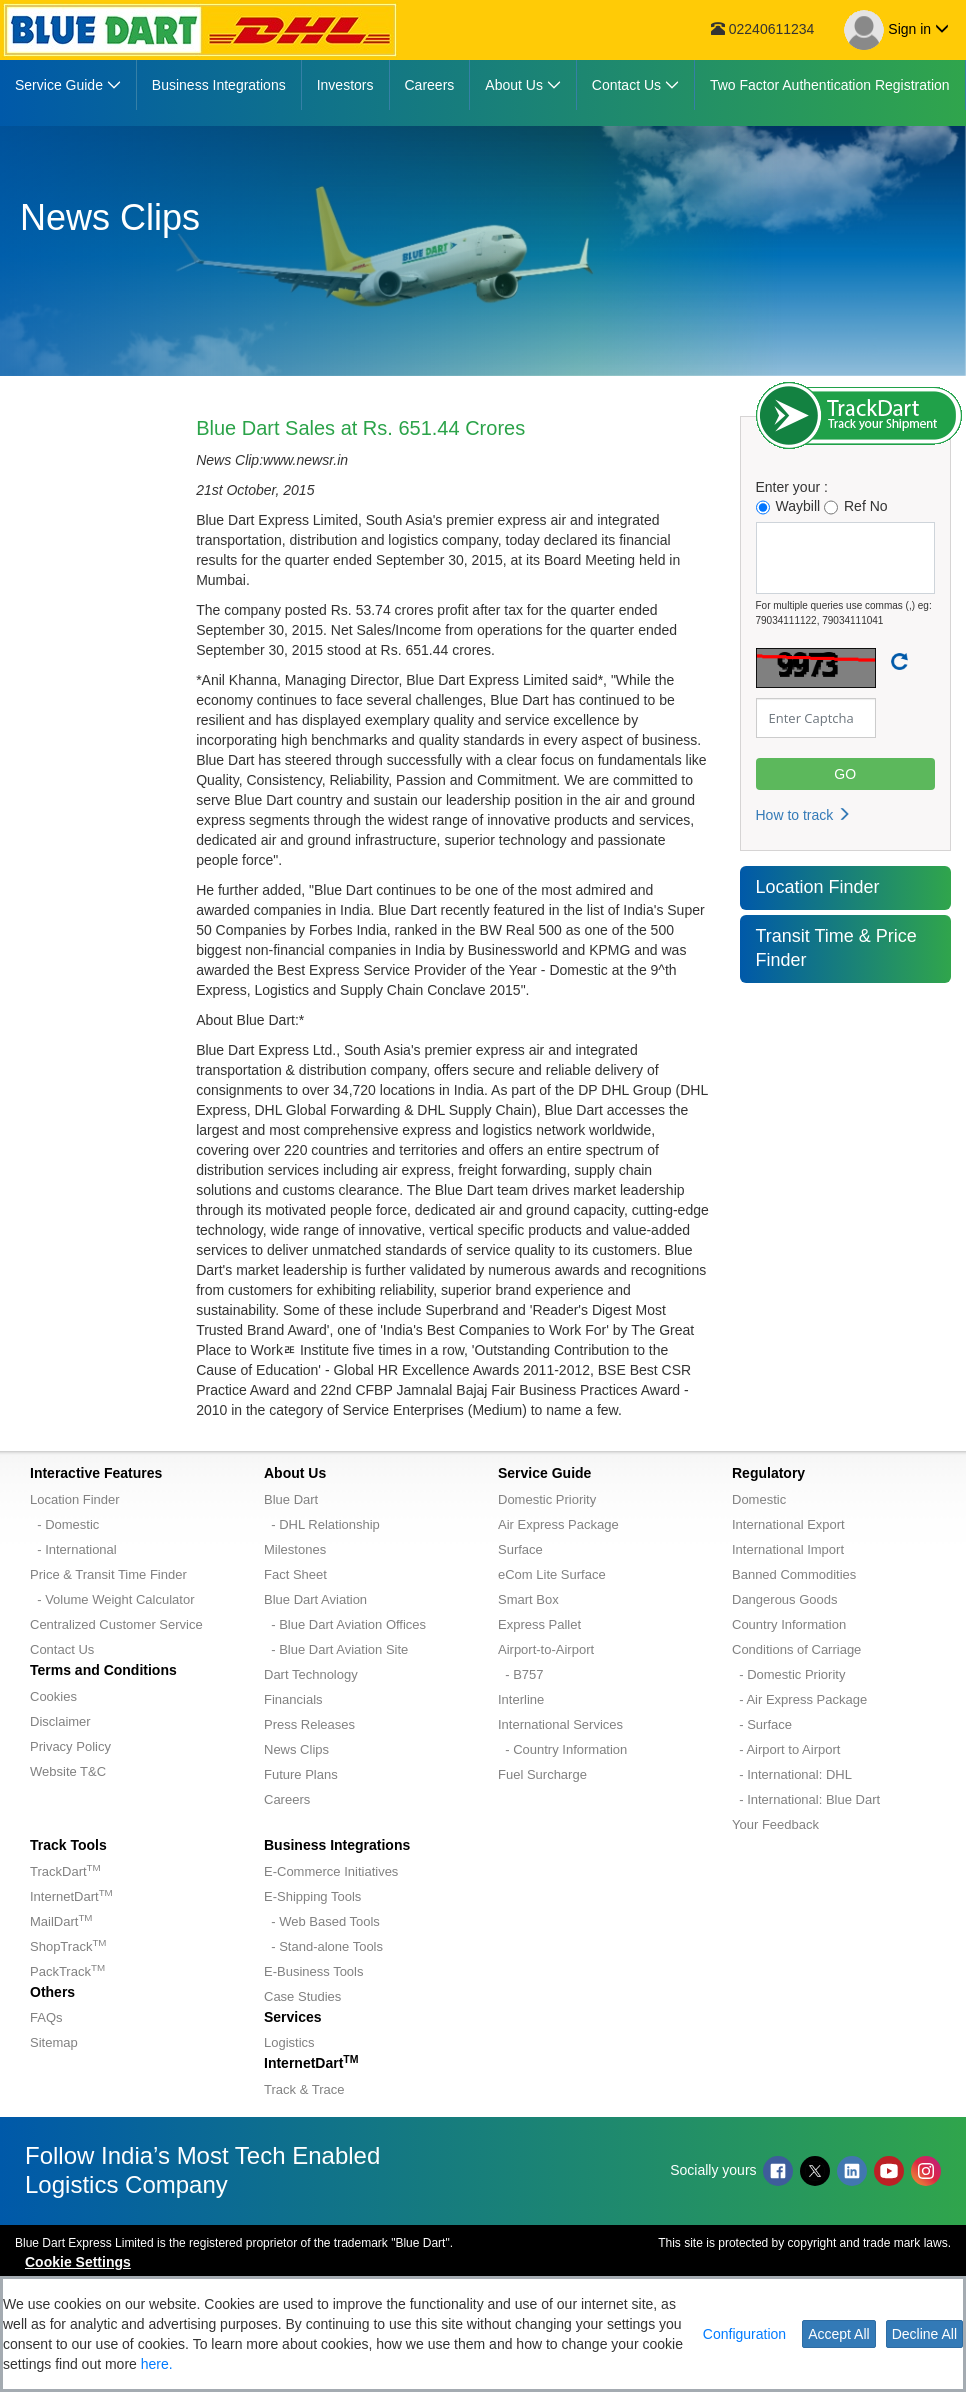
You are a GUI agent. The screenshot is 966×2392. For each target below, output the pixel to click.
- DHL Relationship (322, 1524)
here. (157, 2364)
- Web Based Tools (322, 1921)
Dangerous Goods (785, 1599)
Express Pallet (539, 1624)
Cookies (53, 1696)
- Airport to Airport (786, 1749)
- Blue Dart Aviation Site (336, 1649)
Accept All (838, 2334)
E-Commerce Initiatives (331, 1871)
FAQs (46, 2017)
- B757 (521, 1674)
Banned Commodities (794, 1574)
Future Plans (301, 1774)
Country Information (789, 1624)
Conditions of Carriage (796, 1649)
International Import (788, 1549)
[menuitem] (68, 85)
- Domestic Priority (788, 1674)
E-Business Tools (313, 1971)
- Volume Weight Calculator (112, 1599)
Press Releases (309, 1724)
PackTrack (67, 1971)
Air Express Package (558, 1524)
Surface (520, 1549)
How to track (804, 815)
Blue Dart (291, 1499)
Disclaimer (60, 1721)
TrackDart (65, 1871)
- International (73, 1549)
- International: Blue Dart (806, 1799)
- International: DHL (792, 1774)
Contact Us (62, 1649)
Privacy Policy (70, 1746)
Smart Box (528, 1599)
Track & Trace (304, 2089)
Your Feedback (775, 1824)
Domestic (759, 1499)
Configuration (744, 2334)
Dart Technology (311, 1674)
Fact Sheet (295, 1574)
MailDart (61, 1921)
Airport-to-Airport (546, 1649)
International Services (560, 1724)
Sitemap (54, 2042)
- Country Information (562, 1749)
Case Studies (302, 1996)
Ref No (856, 506)
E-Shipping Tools (312, 1896)
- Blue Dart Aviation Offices (345, 1624)
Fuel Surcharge (542, 1774)
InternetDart (71, 1896)
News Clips (296, 1749)
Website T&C (68, 1771)
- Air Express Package (799, 1699)
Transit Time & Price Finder (836, 948)
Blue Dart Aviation (315, 1599)
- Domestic (64, 1524)
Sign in (896, 30)
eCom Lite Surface (552, 1574)
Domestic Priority (547, 1499)
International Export (788, 1524)
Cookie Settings (78, 2262)
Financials (293, 1699)
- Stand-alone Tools (323, 1946)
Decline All (924, 2334)
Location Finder (818, 887)
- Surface (762, 1724)
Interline (521, 1699)
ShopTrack (68, 1946)
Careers (287, 1799)
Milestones (295, 1549)
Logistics (289, 2042)
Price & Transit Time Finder (108, 1574)
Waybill (788, 506)
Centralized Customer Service (116, 1624)
